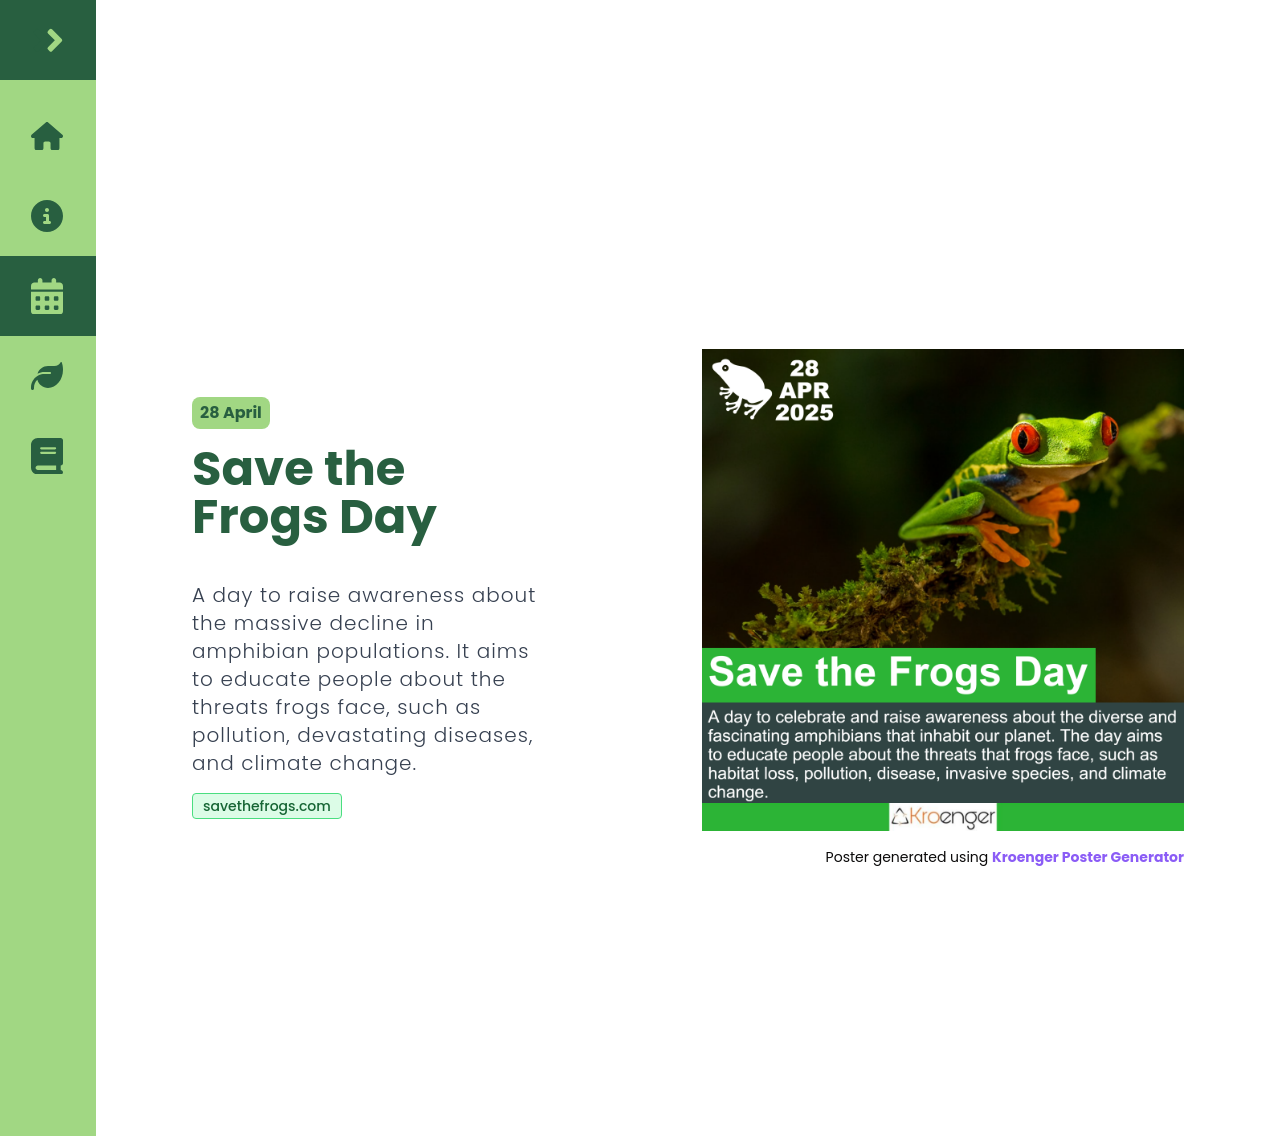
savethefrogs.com (267, 806)
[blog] (48, 456)
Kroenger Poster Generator (1088, 857)
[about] (48, 216)
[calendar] (48, 296)
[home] (48, 40)
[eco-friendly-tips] (48, 376)
